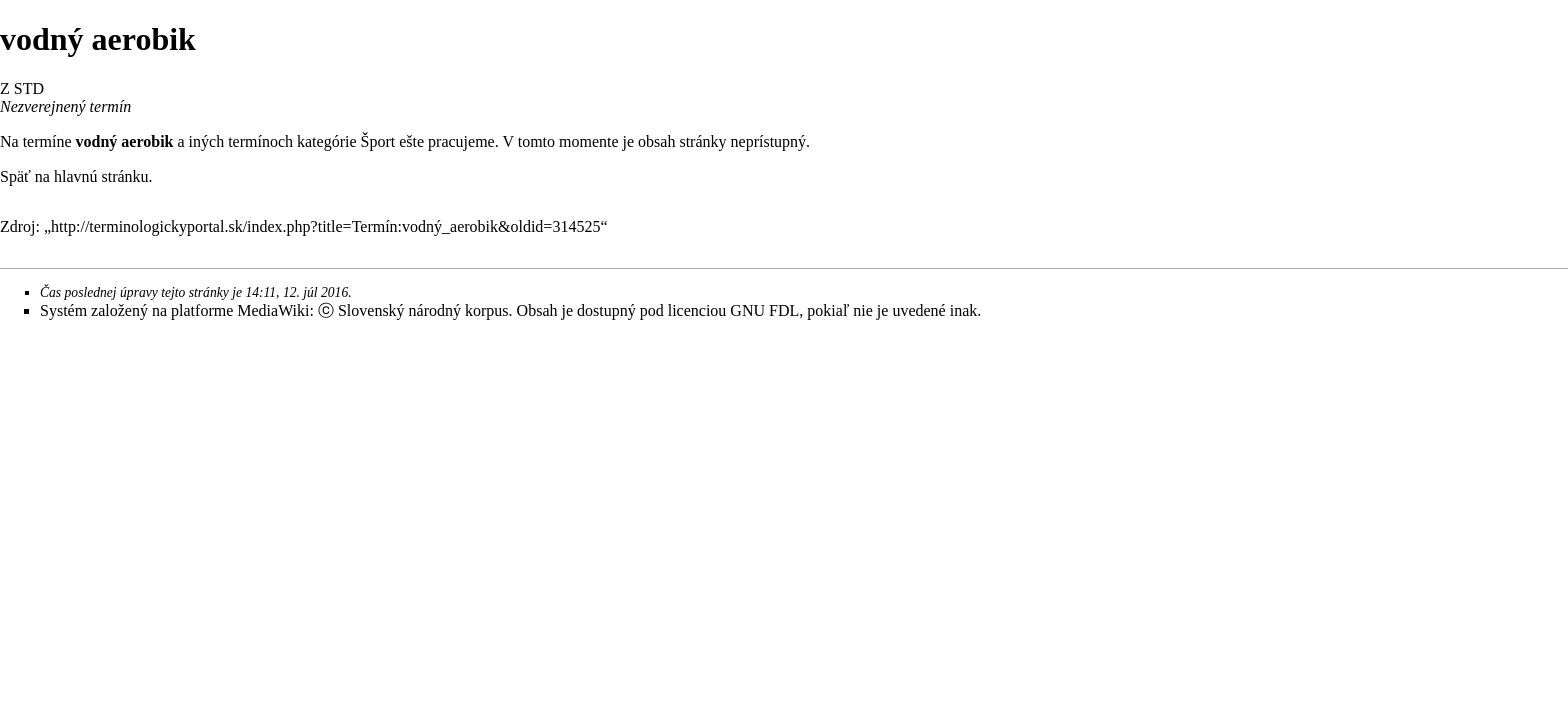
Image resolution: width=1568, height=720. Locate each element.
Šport (378, 141)
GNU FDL (764, 310)
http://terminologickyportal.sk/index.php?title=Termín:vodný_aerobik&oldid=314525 (325, 226)
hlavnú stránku (101, 176)
